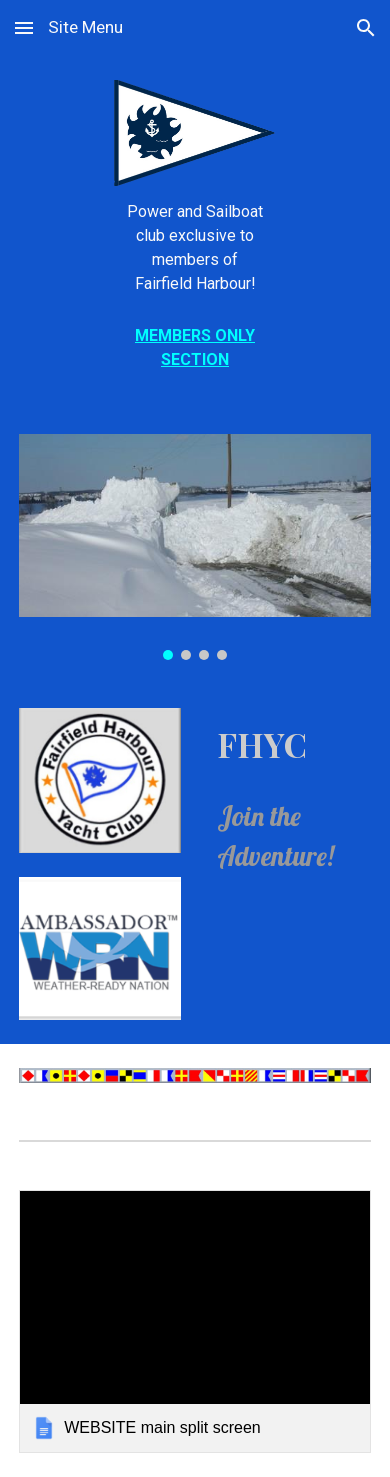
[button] (24, 27)
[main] (195, 248)
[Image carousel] (195, 547)
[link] (195, 1322)
